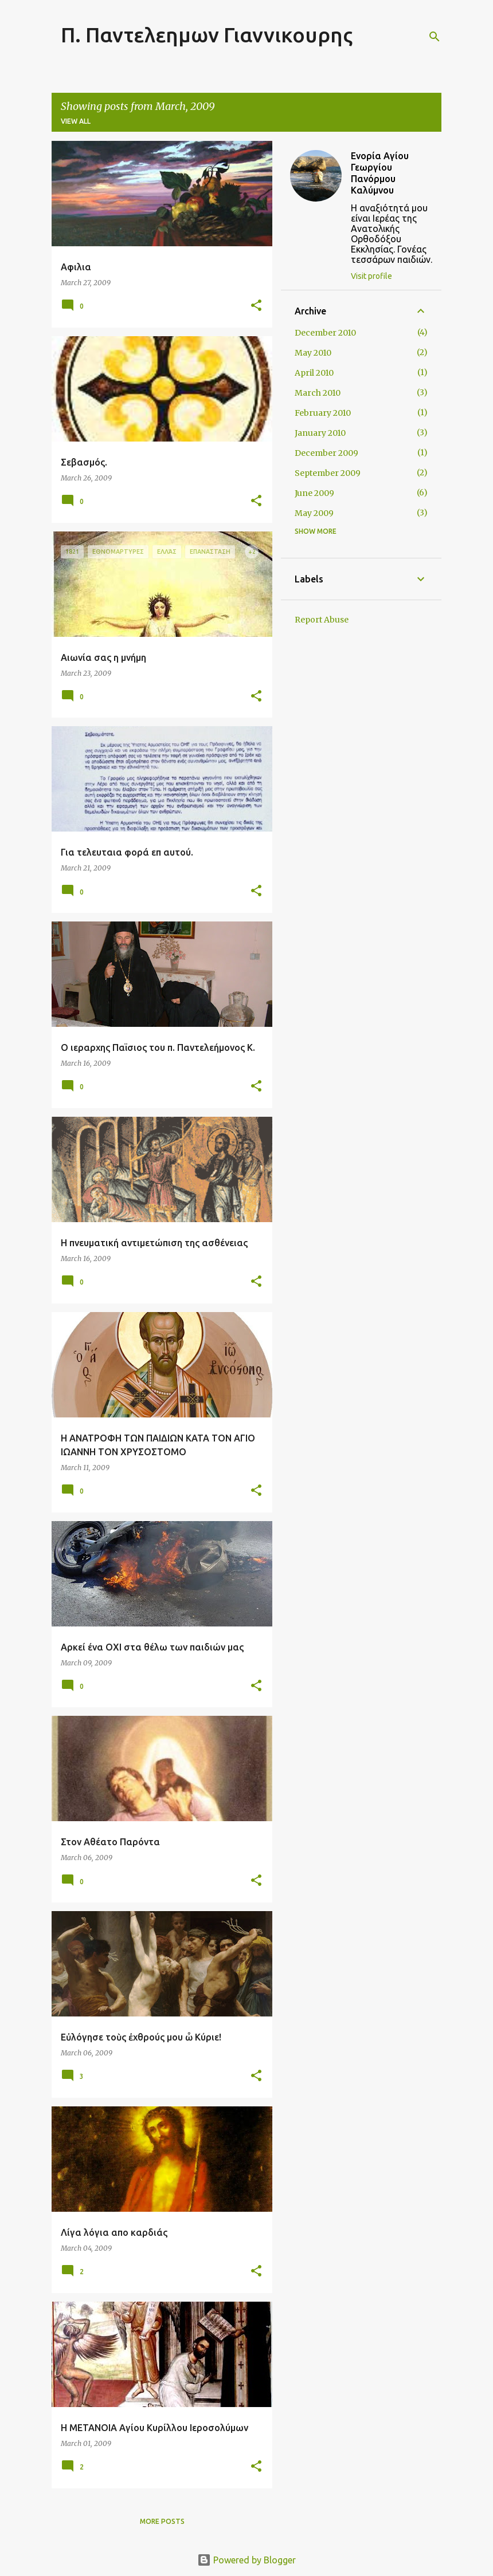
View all (76, 121)
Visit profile (371, 276)
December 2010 (325, 333)
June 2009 (314, 493)
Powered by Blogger (246, 2560)
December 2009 (326, 453)
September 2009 (328, 473)
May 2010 (313, 353)
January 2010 (320, 433)
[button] (256, 306)
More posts (162, 2521)
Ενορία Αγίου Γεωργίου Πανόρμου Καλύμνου (380, 173)
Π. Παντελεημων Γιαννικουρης (207, 34)
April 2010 (314, 373)
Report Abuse (322, 620)
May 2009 (314, 513)
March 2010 (318, 393)
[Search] (434, 36)
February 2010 (323, 413)
